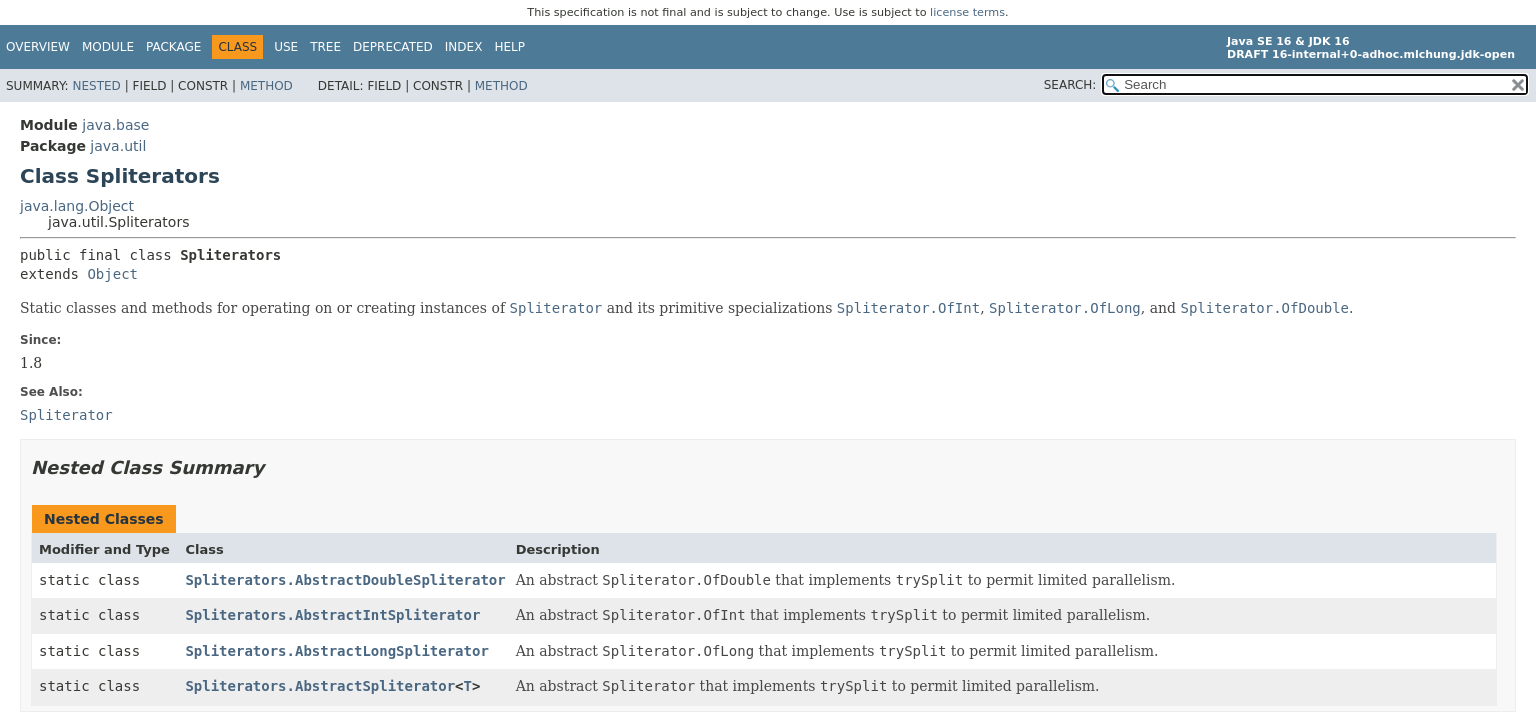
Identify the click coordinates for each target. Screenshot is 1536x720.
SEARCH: (1070, 85)
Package (173, 47)
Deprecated (393, 47)
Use (286, 47)
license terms (967, 12)
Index (464, 47)
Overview (38, 47)
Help (509, 47)
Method (266, 86)
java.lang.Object (77, 206)
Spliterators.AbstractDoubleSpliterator (345, 580)
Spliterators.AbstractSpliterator (320, 686)
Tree (325, 47)
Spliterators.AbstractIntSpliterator (332, 615)
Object (112, 274)
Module (108, 47)
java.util (118, 146)
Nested (96, 86)
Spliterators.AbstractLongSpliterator (336, 651)
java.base (115, 125)
